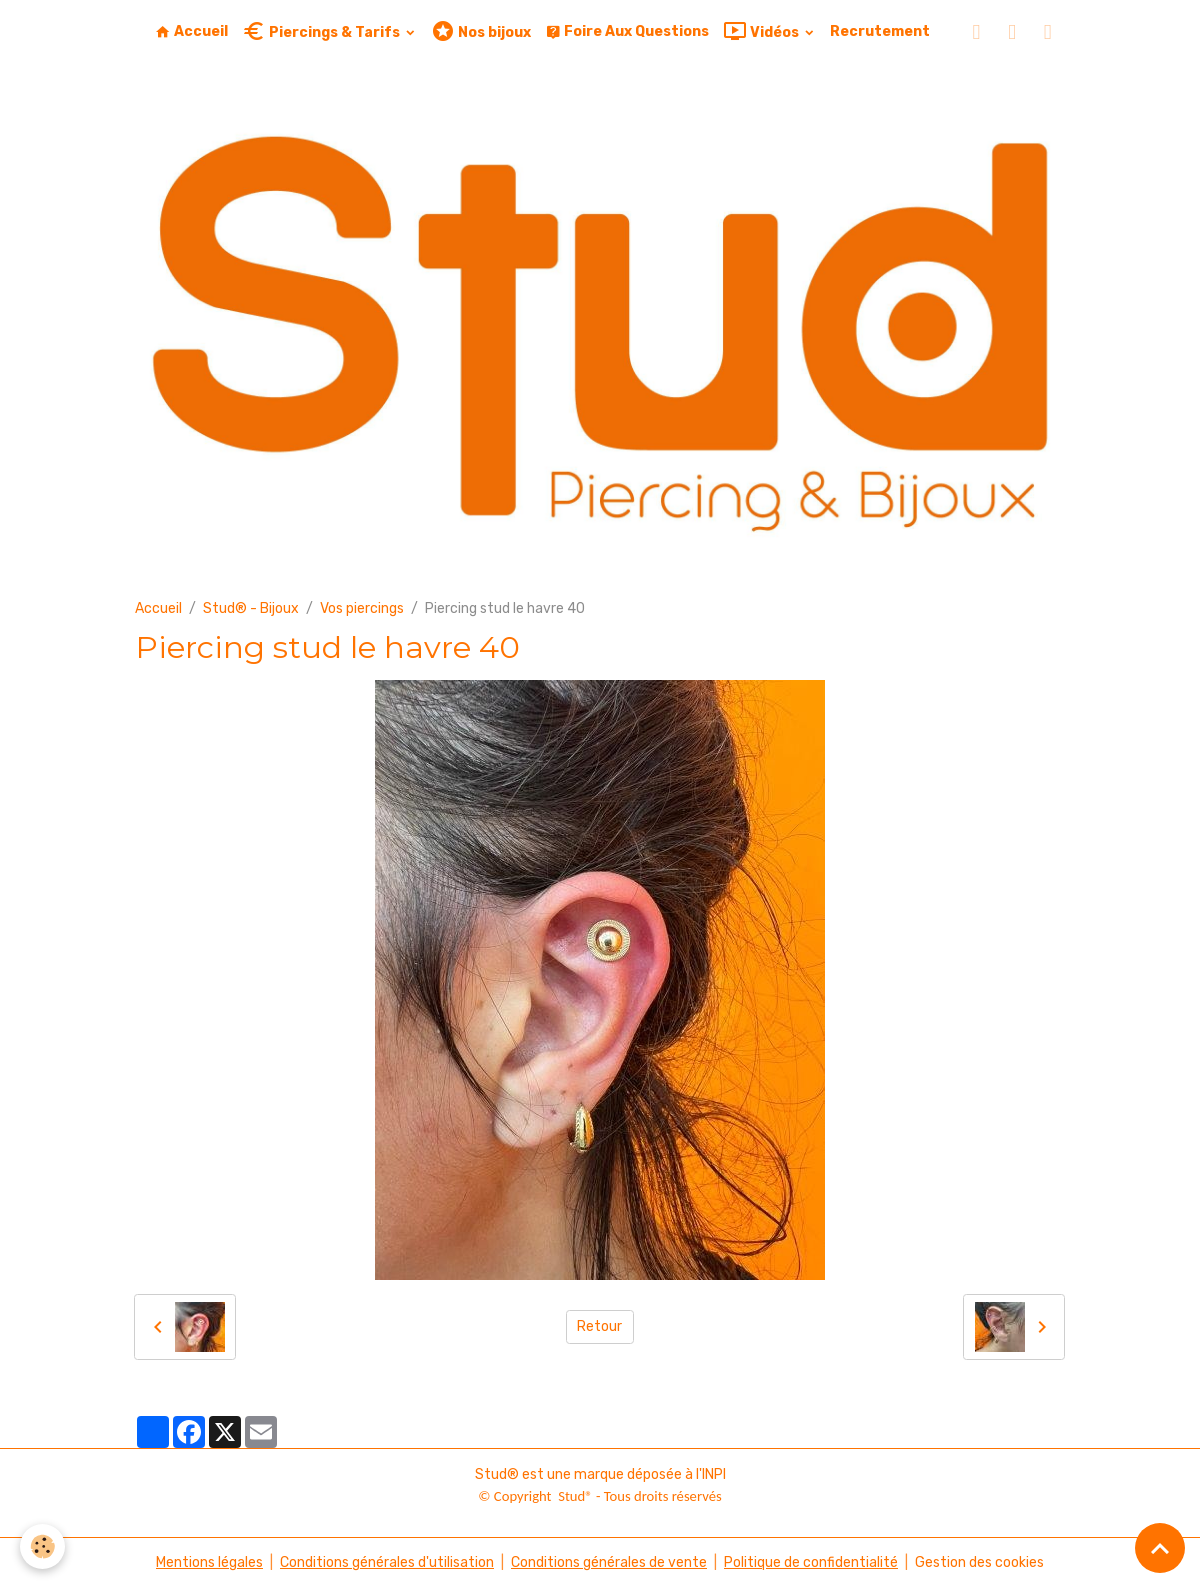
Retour (599, 1326)
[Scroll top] (1160, 1548)
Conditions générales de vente (609, 1562)
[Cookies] (42, 1546)
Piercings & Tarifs (322, 31)
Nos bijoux (481, 31)
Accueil (191, 31)
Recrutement (880, 31)
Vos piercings (362, 608)
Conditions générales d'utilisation (387, 1562)
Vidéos (762, 31)
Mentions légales (209, 1562)
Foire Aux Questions (627, 31)
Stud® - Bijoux (251, 608)
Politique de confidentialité (811, 1562)
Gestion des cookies (979, 1562)
